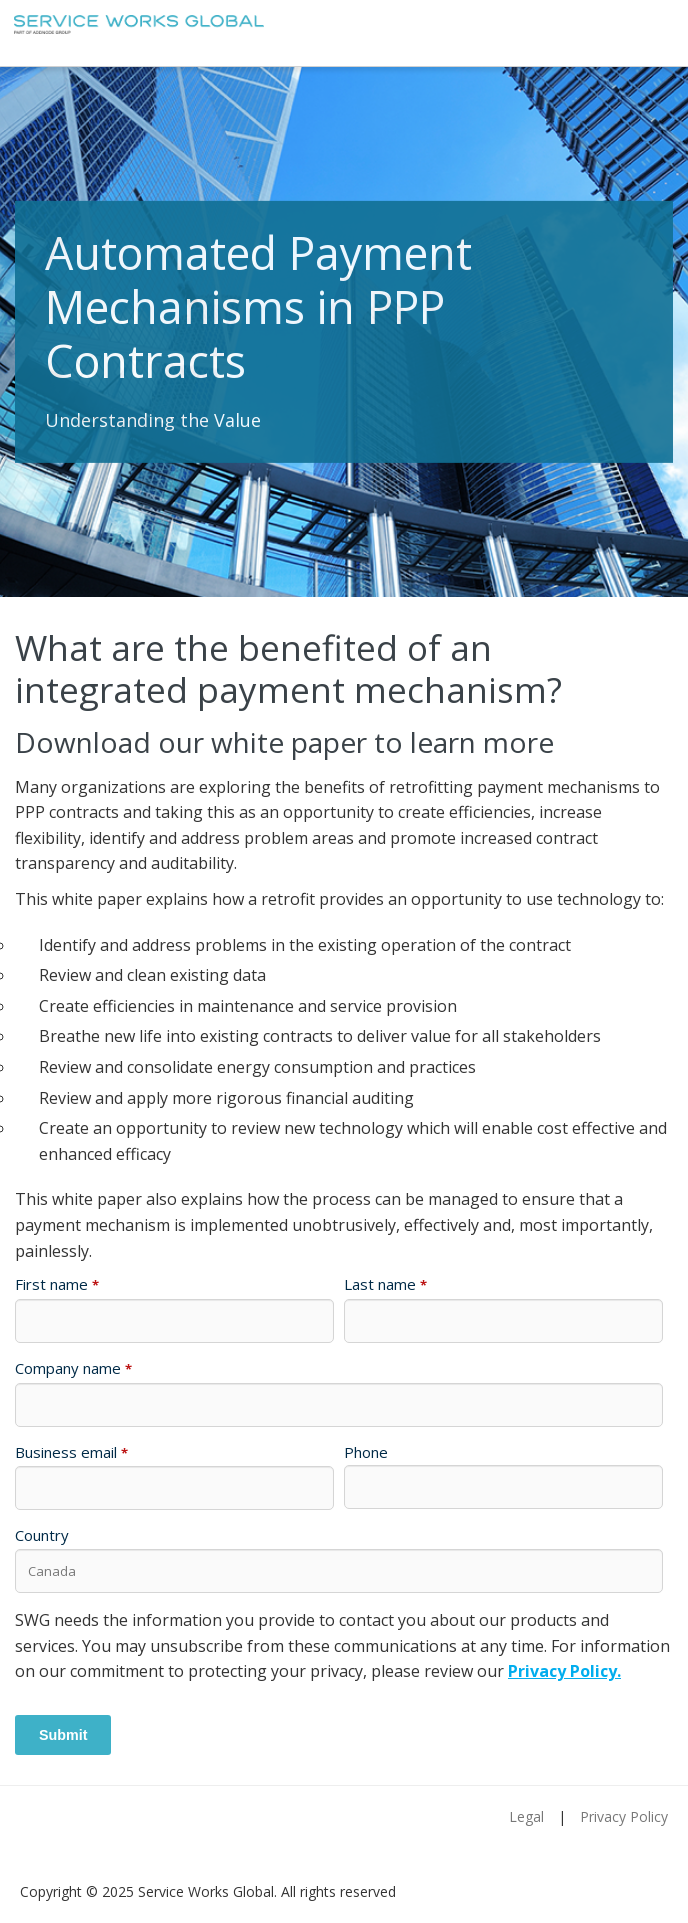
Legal (526, 1816)
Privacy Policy (624, 1816)
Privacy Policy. (564, 1671)
